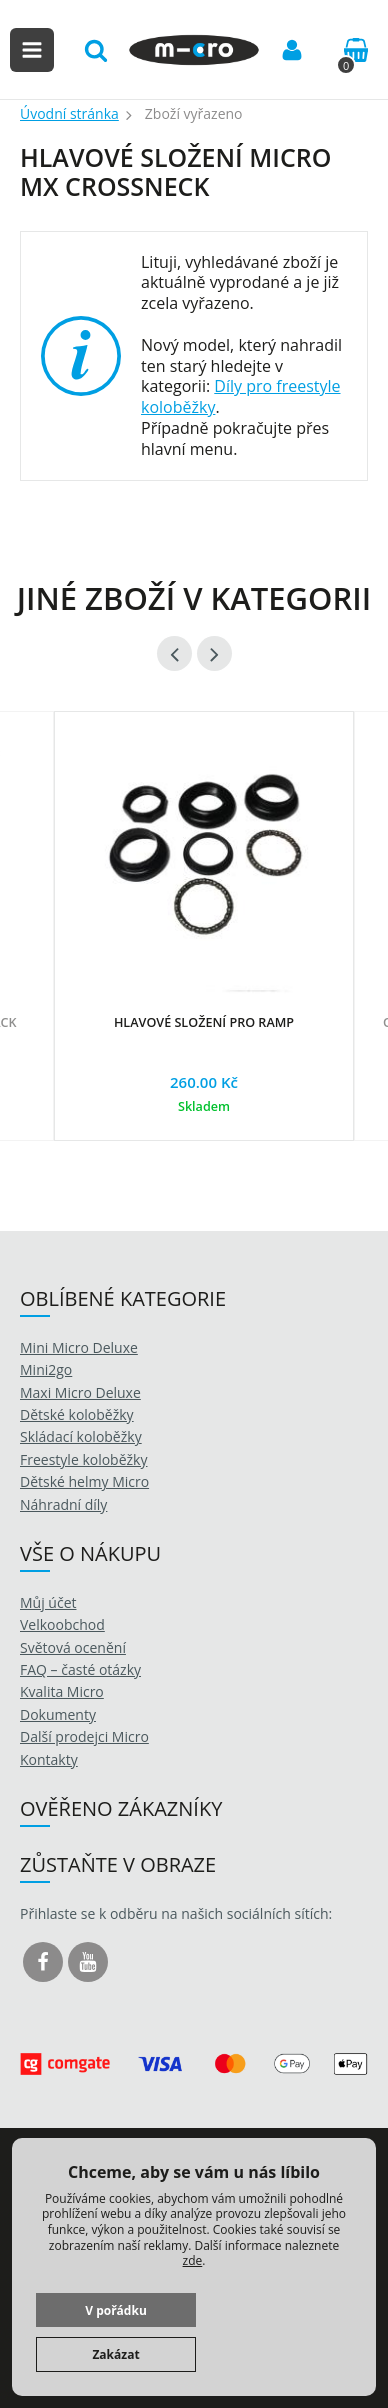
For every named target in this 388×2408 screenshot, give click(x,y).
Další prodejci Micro (84, 1736)
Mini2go (46, 1369)
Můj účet (48, 1602)
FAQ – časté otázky (80, 1669)
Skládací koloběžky (81, 1436)
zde (193, 2260)
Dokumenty (58, 1714)
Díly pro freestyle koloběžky (241, 396)
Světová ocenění (73, 1647)
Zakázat (115, 2354)
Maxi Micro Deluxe (80, 1392)
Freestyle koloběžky (83, 1459)
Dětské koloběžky (77, 1414)
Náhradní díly (63, 1504)
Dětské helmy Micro (84, 1481)
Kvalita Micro (62, 1691)
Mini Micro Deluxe (79, 1347)
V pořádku (116, 2310)
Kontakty (49, 1759)
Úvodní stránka (69, 113)
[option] (204, 946)
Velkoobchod (62, 1624)
